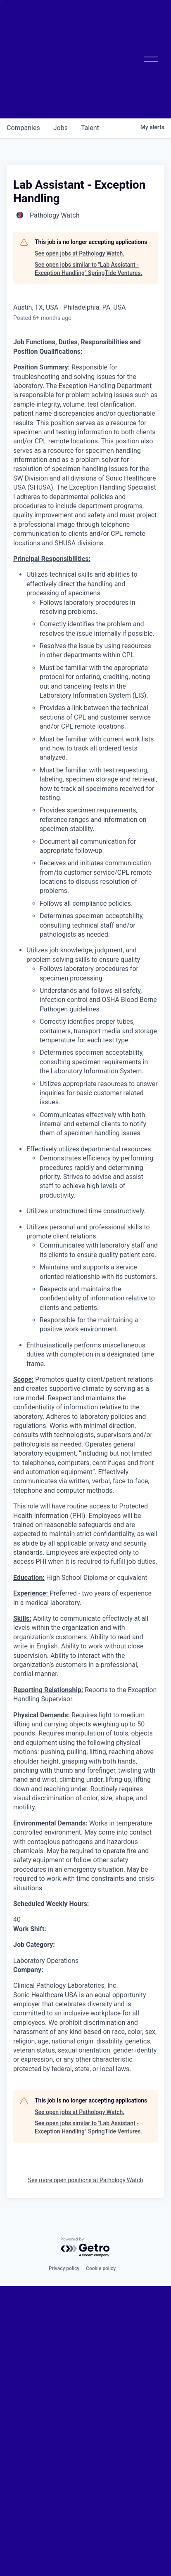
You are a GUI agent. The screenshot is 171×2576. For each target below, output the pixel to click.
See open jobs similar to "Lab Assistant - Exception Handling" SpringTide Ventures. (88, 268)
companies (23, 128)
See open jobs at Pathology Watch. (79, 253)
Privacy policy (64, 2268)
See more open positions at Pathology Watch (85, 2180)
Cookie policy (101, 2268)
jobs (60, 128)
